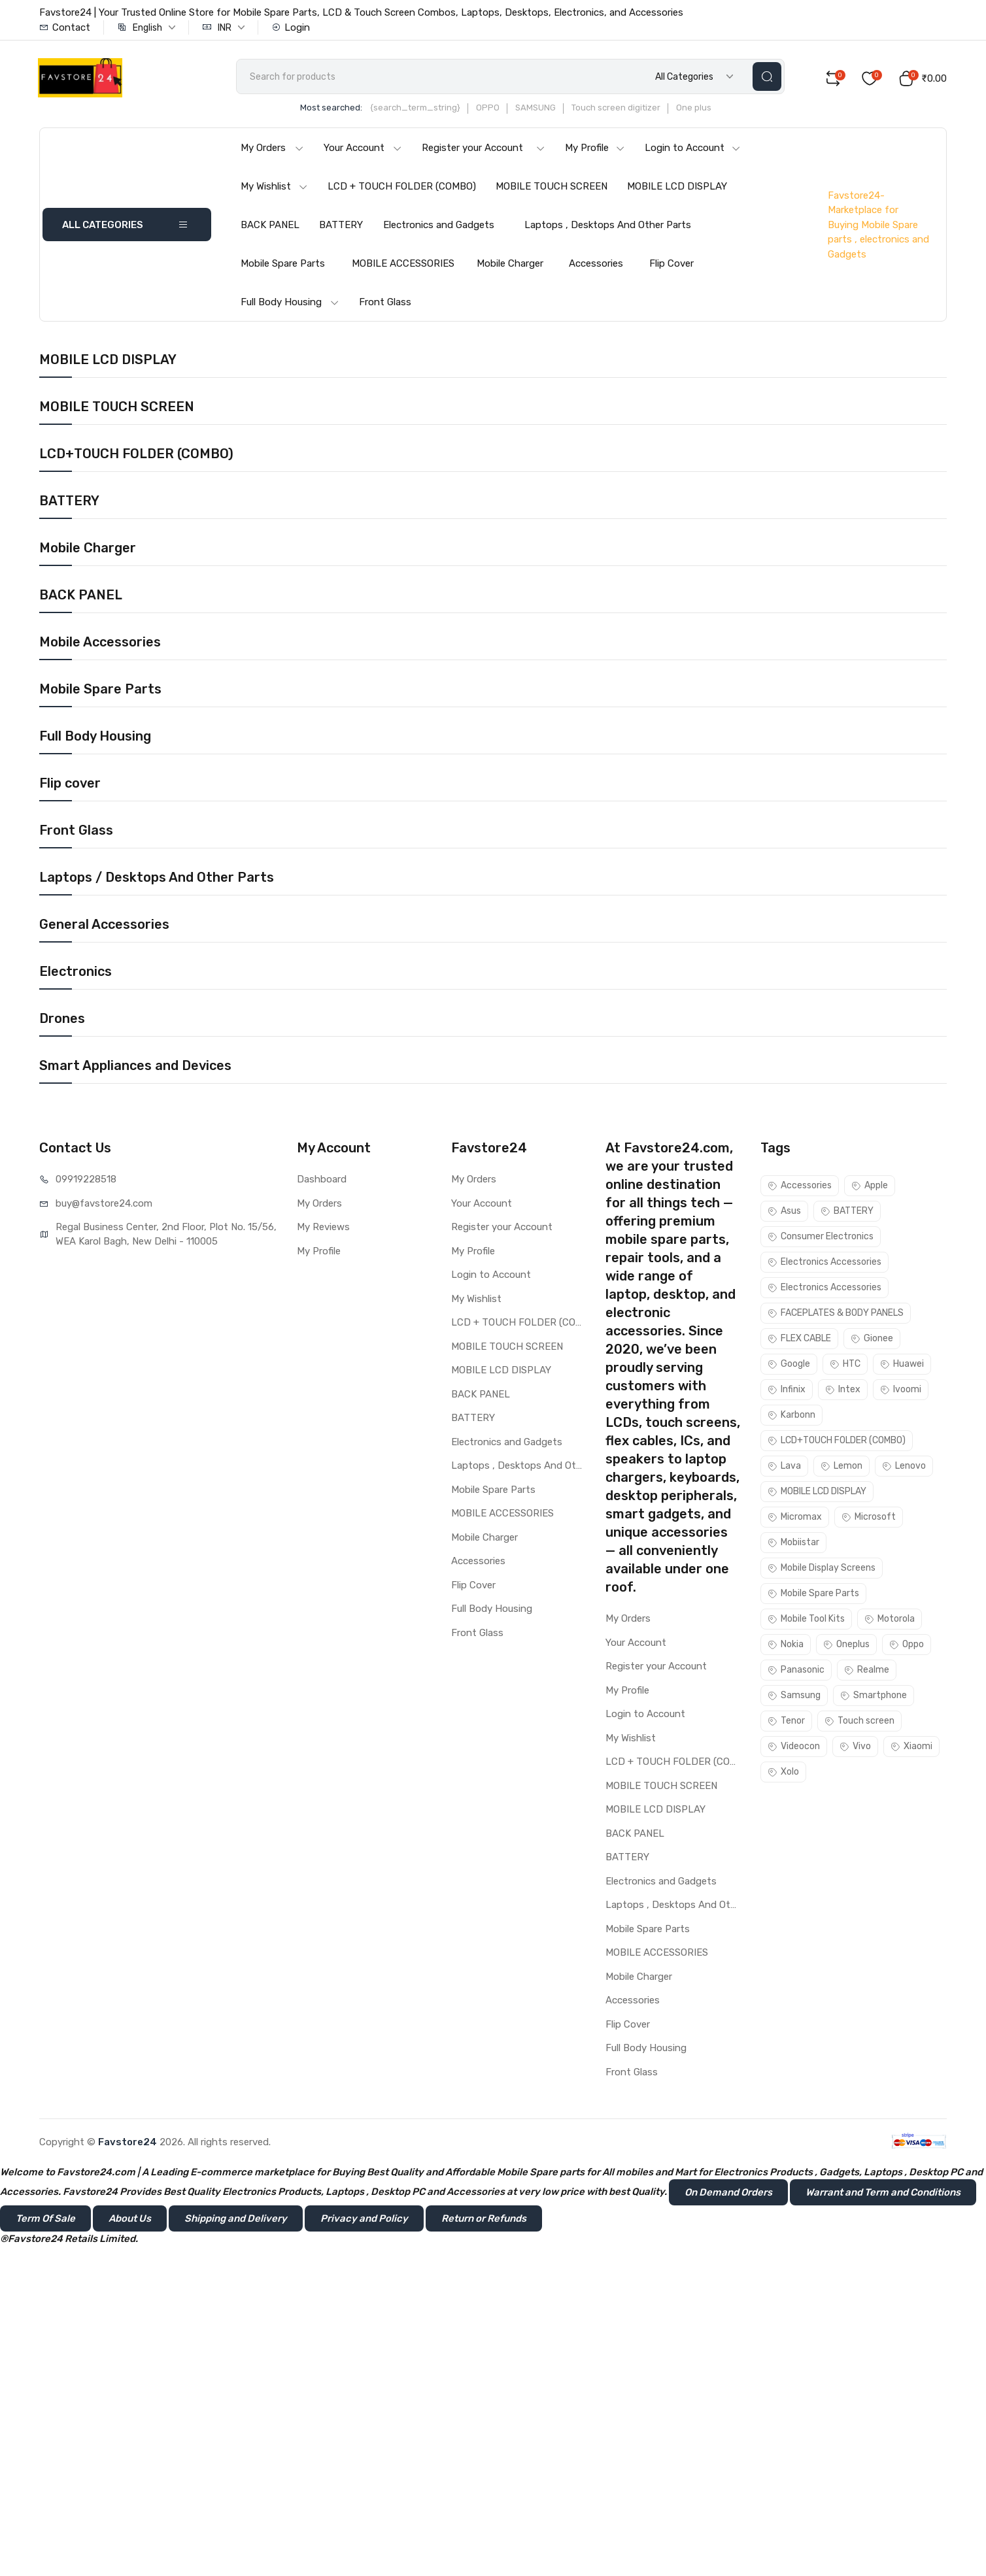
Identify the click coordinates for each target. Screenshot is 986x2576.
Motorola (889, 1621)
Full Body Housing (290, 304)
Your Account (363, 150)
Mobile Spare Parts (283, 266)
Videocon (794, 1748)
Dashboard (322, 1182)
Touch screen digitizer (626, 110)
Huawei (902, 1366)
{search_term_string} (426, 110)
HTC (845, 1366)
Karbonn (791, 1417)
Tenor (786, 1723)
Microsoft (869, 1519)
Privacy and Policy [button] (364, 2221)
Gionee (872, 1341)
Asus (784, 1213)
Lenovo (904, 1468)
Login (290, 27)
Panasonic (796, 1672)
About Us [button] (130, 2221)
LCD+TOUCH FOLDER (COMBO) (136, 456)
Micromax (795, 1519)
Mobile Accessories (100, 644)
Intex (842, 1391)
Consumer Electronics (821, 1239)
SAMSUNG (546, 110)
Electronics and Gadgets (438, 227)
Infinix (787, 1391)
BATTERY (341, 227)
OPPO (498, 110)
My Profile (595, 150)
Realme (866, 1672)
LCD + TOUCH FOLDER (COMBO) (402, 189)
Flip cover (70, 786)
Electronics (75, 974)
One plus (704, 110)
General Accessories (104, 927)
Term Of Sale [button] (45, 2221)
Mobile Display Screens (822, 1570)
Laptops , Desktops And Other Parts (607, 227)
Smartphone (873, 1697)
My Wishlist (274, 189)
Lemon (841, 1468)
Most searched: (342, 110)
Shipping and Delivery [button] (235, 2221)
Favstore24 (127, 2144)
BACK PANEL (270, 227)
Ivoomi (900, 1391)
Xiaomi (911, 1748)
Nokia (786, 1646)
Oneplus (846, 1646)
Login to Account (693, 150)
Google (789, 1366)
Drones (62, 1021)
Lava (784, 1468)
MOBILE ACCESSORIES (403, 266)
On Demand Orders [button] (728, 2195)
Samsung (794, 1697)
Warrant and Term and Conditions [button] (883, 2195)
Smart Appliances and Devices (135, 1068)
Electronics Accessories (824, 1264)
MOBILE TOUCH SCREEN (551, 189)
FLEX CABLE (799, 1341)
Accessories (596, 266)
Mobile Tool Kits (806, 1621)
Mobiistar (793, 1544)
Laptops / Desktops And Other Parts (156, 880)
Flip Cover (671, 266)
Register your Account (483, 150)
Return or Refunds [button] (483, 2221)
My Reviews (323, 1229)
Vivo (855, 1748)
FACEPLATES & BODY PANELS (836, 1315)
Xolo (783, 1774)
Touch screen (859, 1723)
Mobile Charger (510, 266)
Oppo (906, 1646)
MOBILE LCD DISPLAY (677, 189)
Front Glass (385, 304)
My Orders (272, 150)
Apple (869, 1188)
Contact (64, 27)
